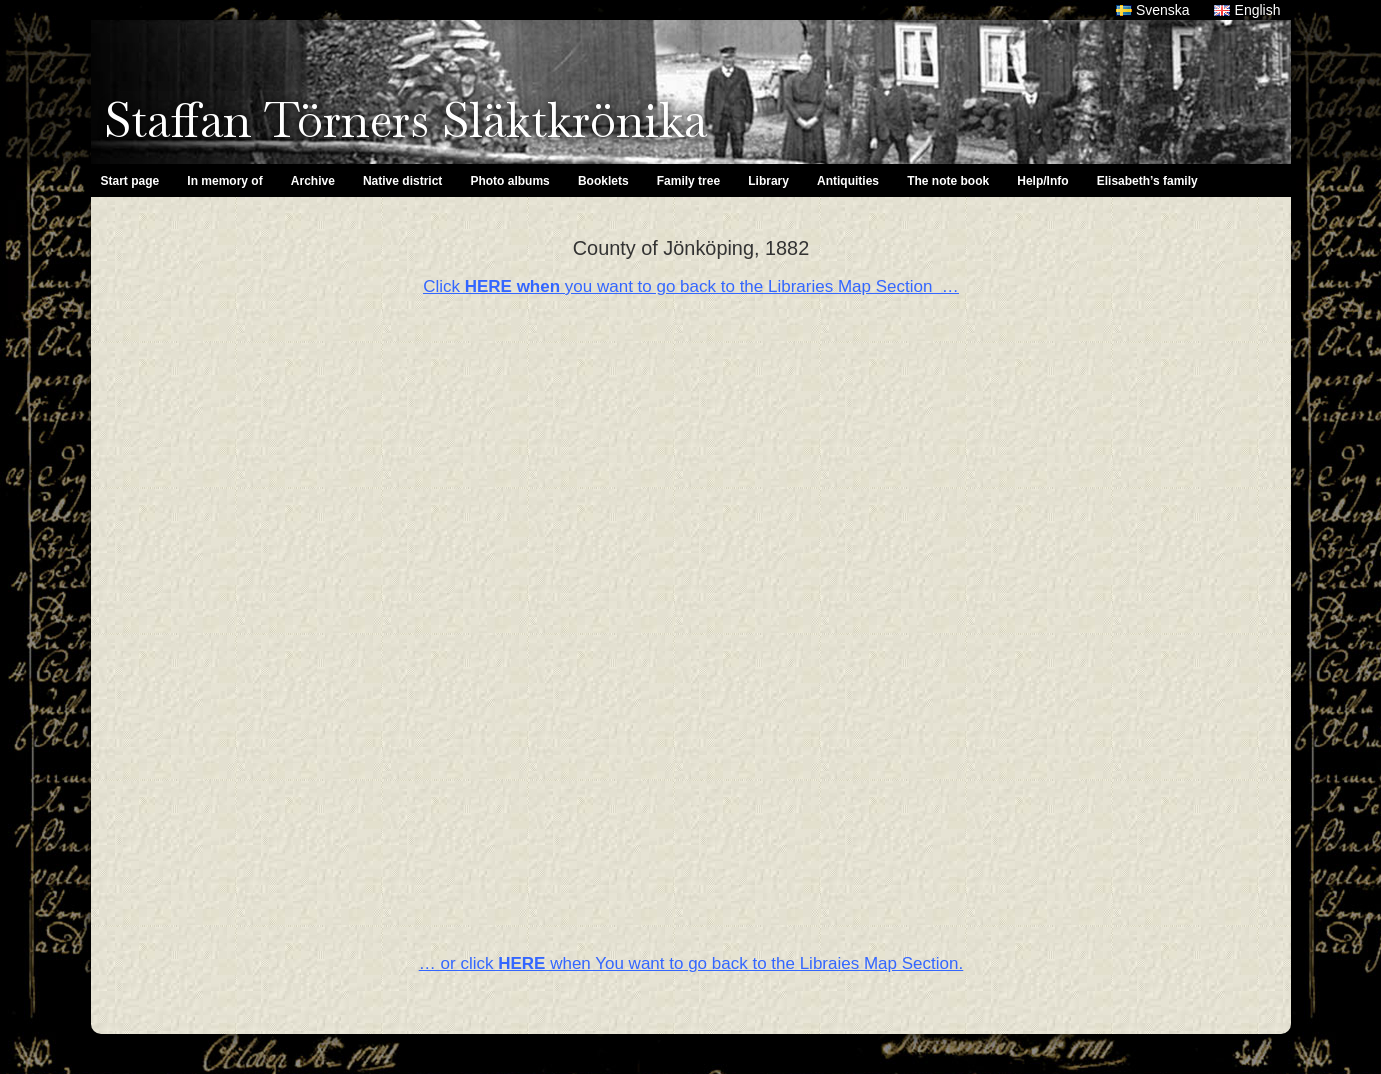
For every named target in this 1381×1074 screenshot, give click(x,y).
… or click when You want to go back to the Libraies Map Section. (691, 963)
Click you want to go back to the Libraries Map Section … (691, 286)
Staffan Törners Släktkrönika (405, 120)
